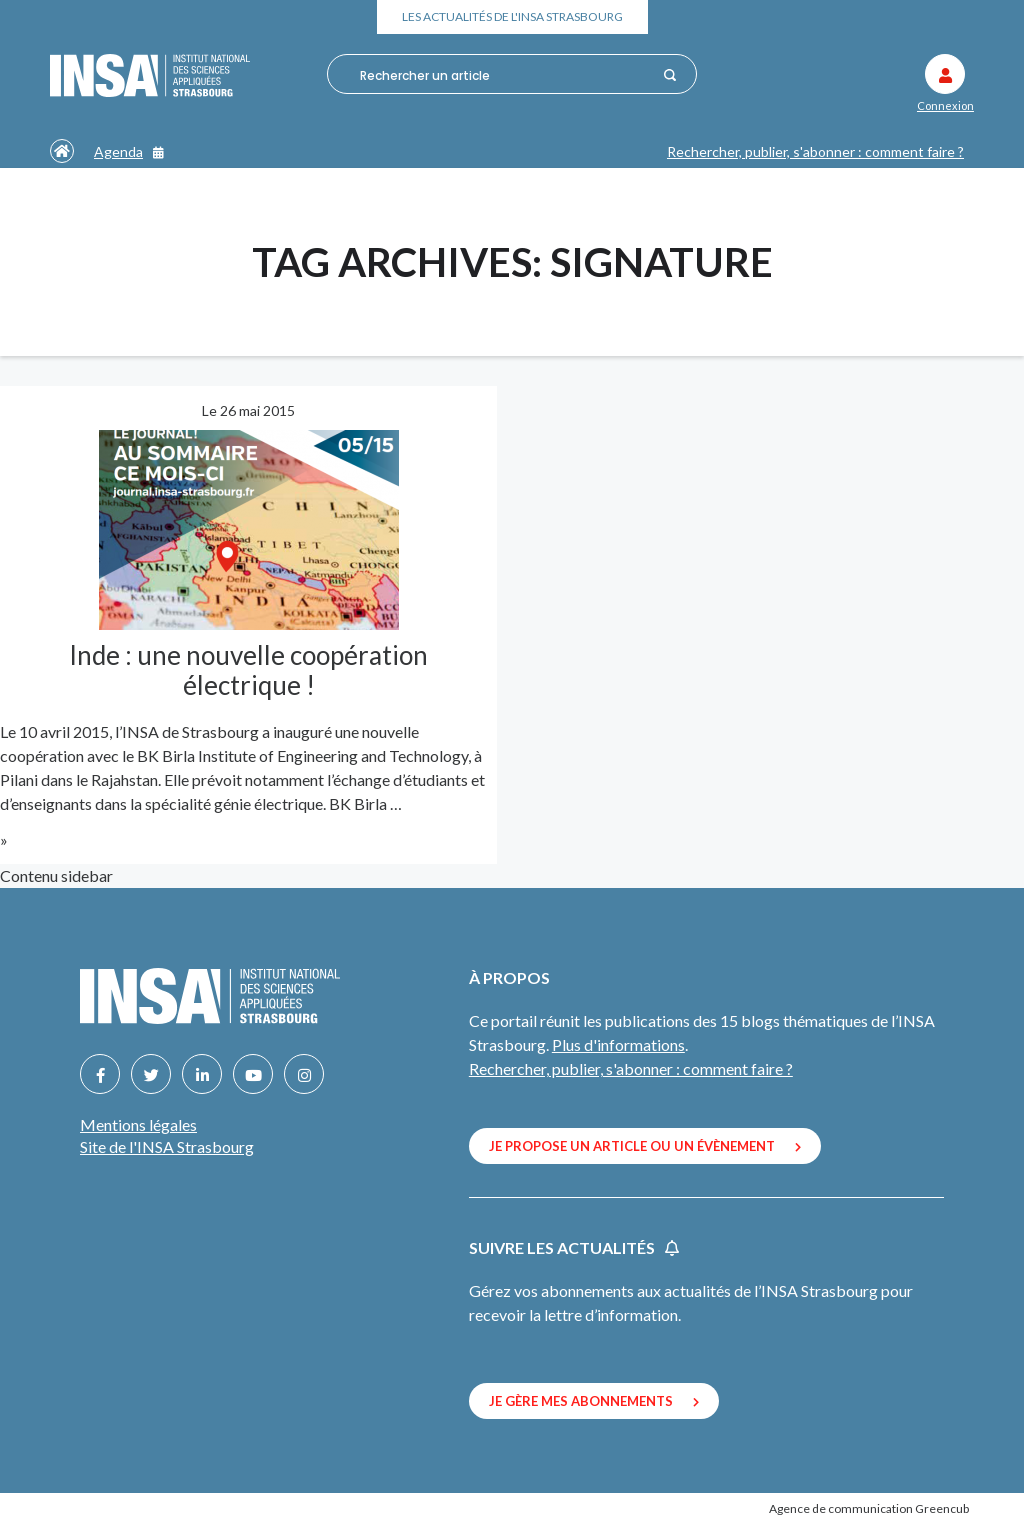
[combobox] (506, 75)
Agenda (129, 151)
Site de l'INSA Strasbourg (167, 1146)
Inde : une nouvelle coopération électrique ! (248, 670)
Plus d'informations (618, 1044)
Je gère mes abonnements (594, 1401)
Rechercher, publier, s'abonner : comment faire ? (815, 151)
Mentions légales (138, 1124)
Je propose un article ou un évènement (645, 1146)
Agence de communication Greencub (869, 1508)
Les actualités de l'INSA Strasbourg (512, 16)
